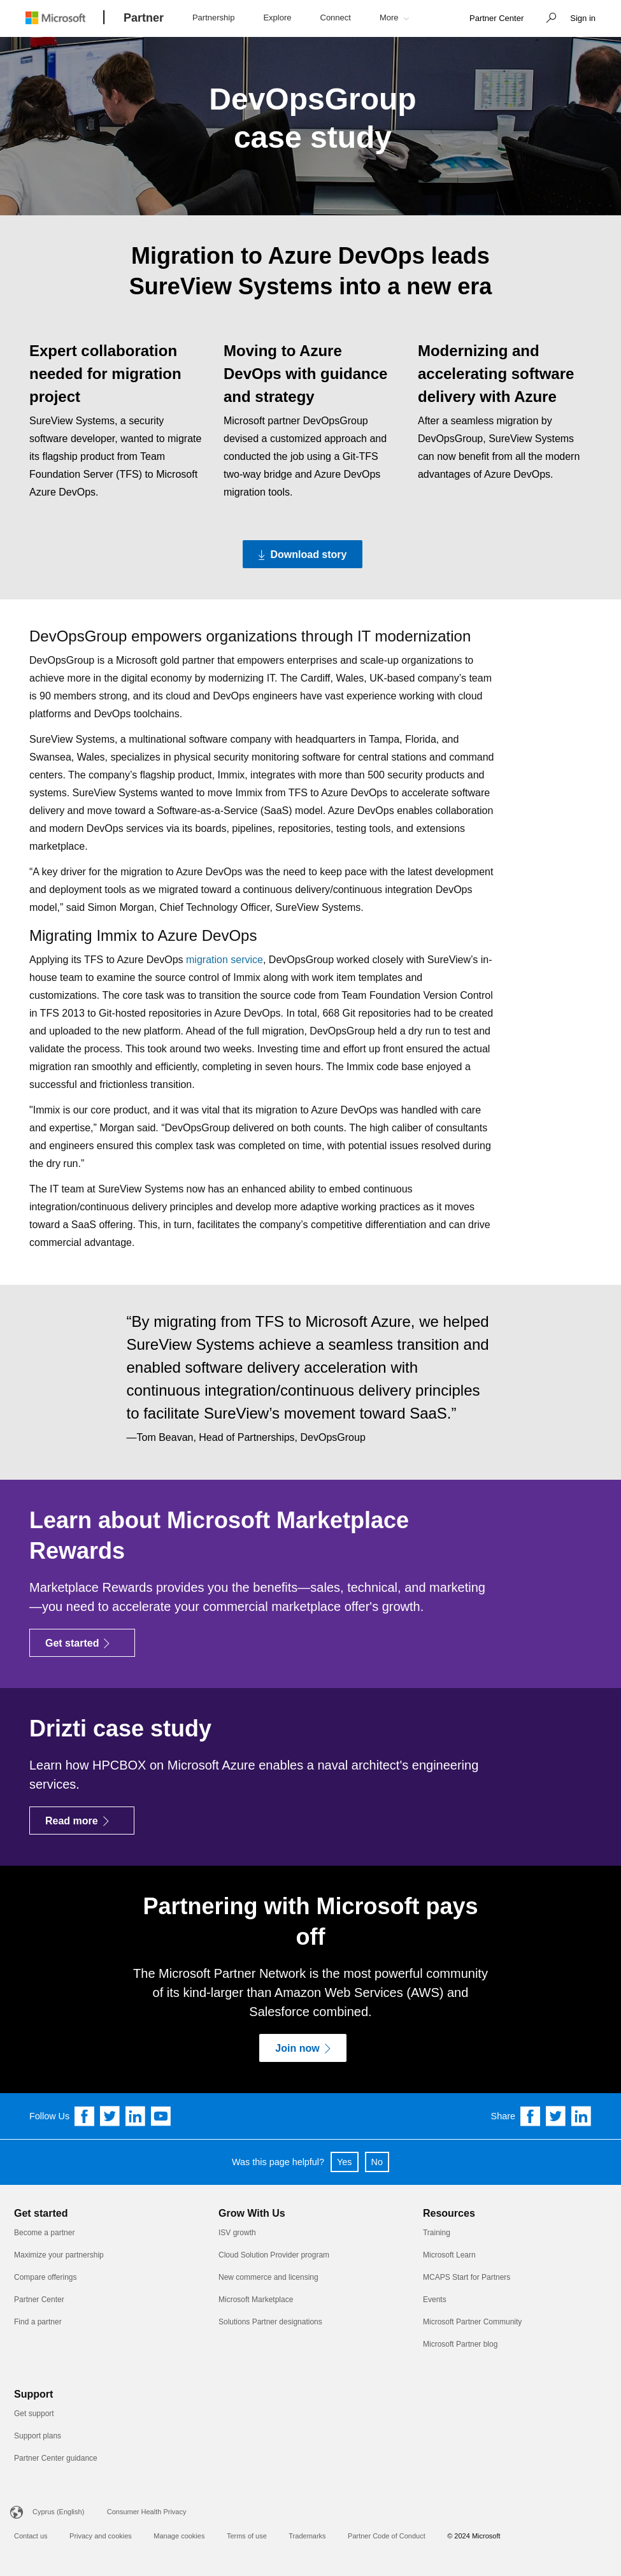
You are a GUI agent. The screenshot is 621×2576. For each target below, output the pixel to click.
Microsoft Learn (449, 2254)
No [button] (377, 2162)
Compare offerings (45, 2277)
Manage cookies (178, 2536)
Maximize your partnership (59, 2254)
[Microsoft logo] (64, 17)
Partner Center (39, 2299)
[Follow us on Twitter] (110, 2116)
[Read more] (81, 1821)
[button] (547, 19)
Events (434, 2299)
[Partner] (143, 18)
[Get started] (82, 1643)
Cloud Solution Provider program (273, 2254)
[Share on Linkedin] (581, 2116)
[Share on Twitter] (556, 2116)
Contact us (31, 2536)
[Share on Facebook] (530, 2116)
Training (436, 2232)
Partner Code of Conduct (386, 2536)
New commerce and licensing (268, 2277)
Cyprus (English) (58, 2511)
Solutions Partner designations (270, 2321)
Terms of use (247, 2536)
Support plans (37, 2435)
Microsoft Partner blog (460, 2344)
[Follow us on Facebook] (85, 2116)
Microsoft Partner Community (472, 2321)
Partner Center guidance (55, 2458)
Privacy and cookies (100, 2536)
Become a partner (44, 2232)
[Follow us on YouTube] (161, 2116)
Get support (34, 2413)
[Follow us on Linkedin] (135, 2116)
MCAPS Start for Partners (466, 2277)
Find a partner (38, 2321)
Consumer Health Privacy (147, 2511)
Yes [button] (344, 2162)
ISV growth (237, 2232)
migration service (224, 959)
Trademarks (307, 2536)
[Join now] (302, 2048)
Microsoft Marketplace (255, 2299)
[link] (496, 18)
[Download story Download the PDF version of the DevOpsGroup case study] (302, 554)
